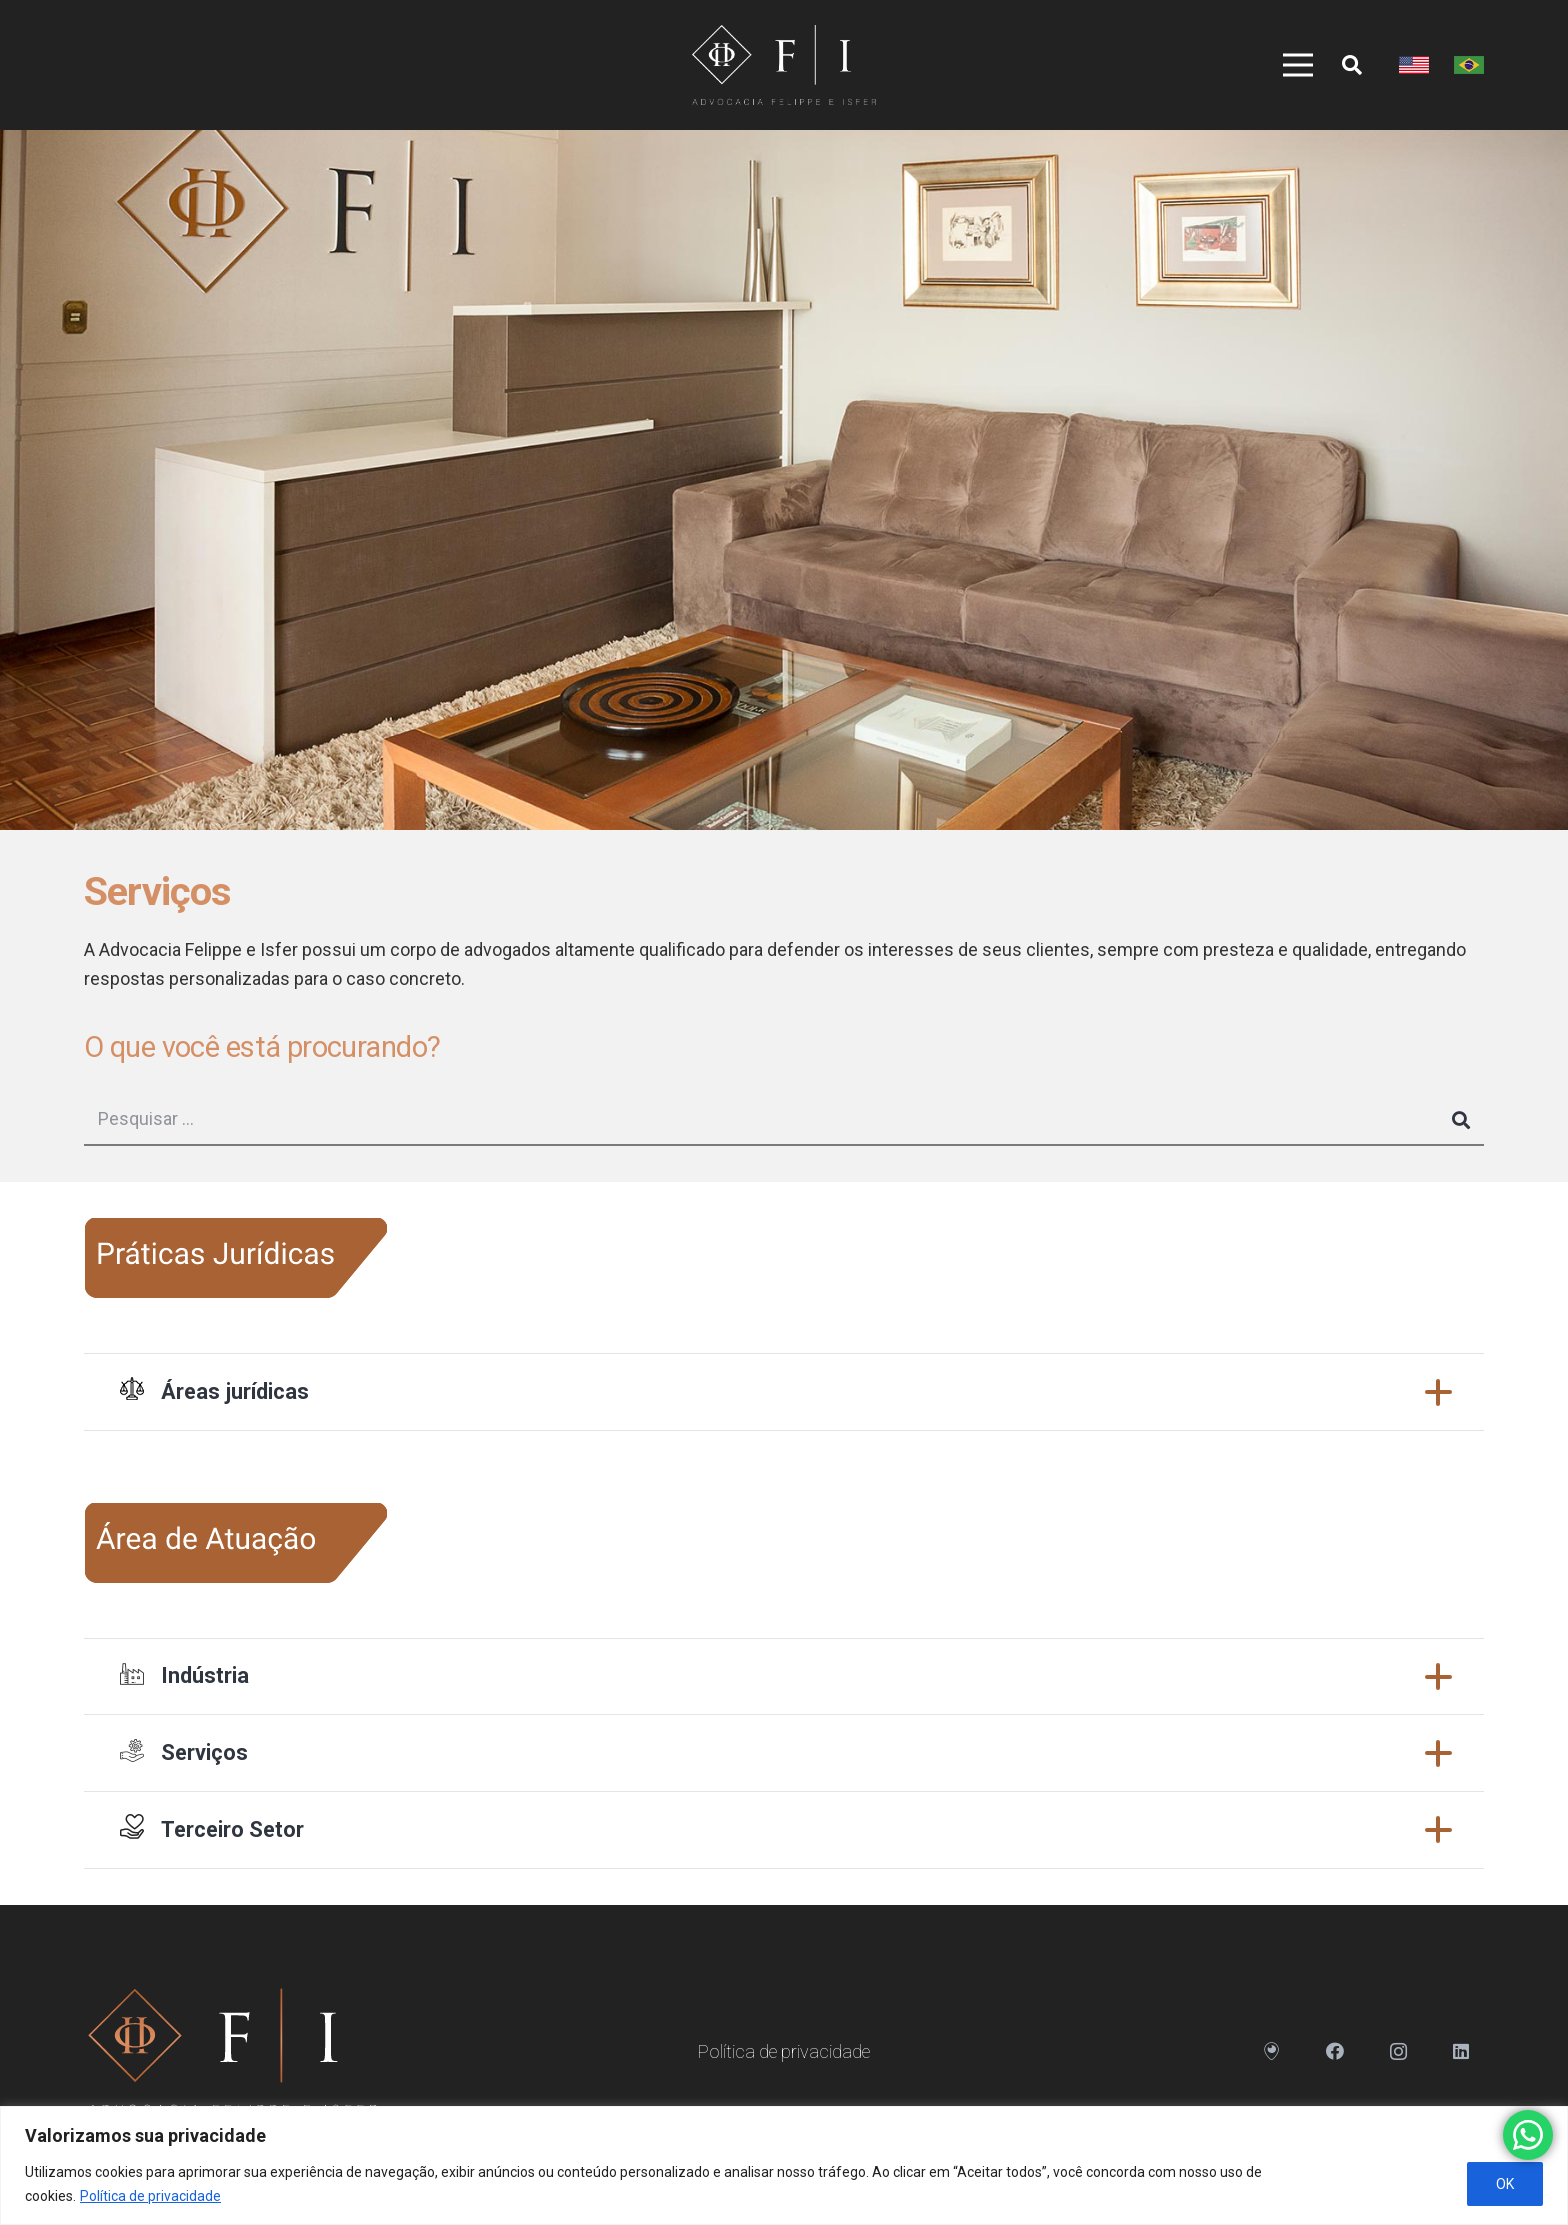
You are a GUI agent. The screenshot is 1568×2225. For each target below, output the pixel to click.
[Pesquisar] (1352, 65)
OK (1505, 2184)
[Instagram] (1398, 2051)
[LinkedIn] (1461, 2051)
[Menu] (1290, 65)
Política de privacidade (150, 2196)
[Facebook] (1335, 2051)
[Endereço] (1272, 2051)
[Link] (783, 65)
